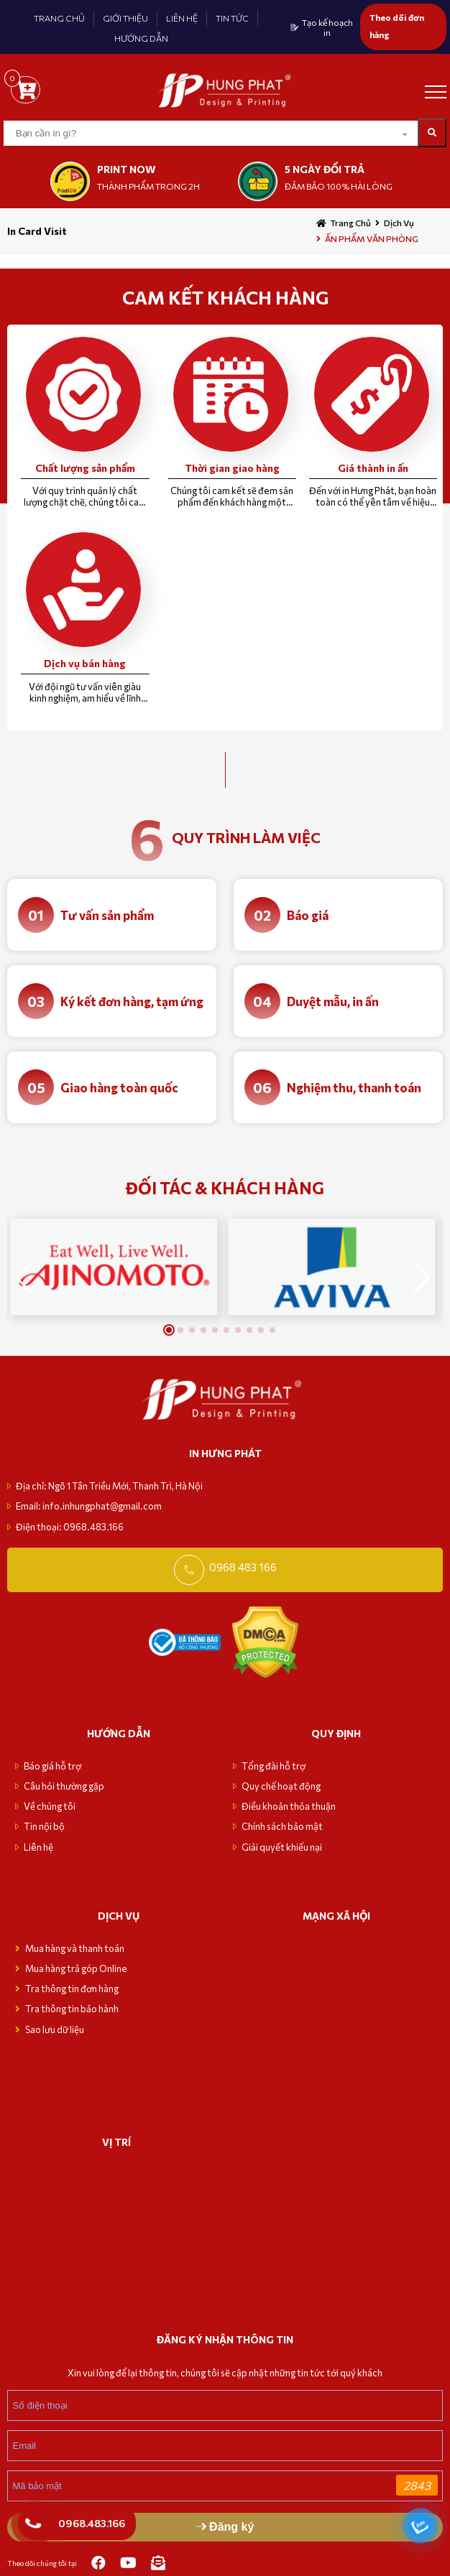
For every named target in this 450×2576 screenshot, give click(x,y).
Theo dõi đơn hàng (396, 25)
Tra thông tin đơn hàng (72, 1988)
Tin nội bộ (44, 1826)
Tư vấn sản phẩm (107, 915)
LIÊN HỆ (182, 18)
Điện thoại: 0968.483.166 (70, 1527)
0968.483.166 (91, 2522)
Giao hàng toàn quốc (119, 1087)
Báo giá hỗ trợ (52, 1766)
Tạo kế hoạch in (327, 27)
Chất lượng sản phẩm (85, 468)
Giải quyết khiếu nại (282, 1847)
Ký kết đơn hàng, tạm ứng (131, 1001)
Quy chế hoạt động (281, 1786)
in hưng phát (225, 1453)
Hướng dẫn (118, 1733)
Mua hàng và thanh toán (75, 1948)
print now (126, 169)
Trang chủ (351, 223)
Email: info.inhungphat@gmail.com (89, 1506)
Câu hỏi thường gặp (64, 1786)
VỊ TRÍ (116, 2142)
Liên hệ (38, 1847)
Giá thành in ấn (373, 468)
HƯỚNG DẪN (141, 38)
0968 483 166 (243, 1567)
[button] (421, 1278)
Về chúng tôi (49, 1806)
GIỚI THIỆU (125, 18)
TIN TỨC (232, 18)
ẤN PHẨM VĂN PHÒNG (371, 238)
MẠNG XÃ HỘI (336, 1916)
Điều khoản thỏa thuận (289, 1806)
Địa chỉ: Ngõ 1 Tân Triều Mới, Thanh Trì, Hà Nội (109, 1486)
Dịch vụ (399, 223)
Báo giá (308, 915)
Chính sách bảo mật (282, 1826)
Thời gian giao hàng (232, 468)
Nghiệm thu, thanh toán (354, 1087)
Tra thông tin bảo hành (72, 2008)
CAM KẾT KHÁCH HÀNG (225, 297)
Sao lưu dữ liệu (54, 2029)
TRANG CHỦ (59, 18)
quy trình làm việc (246, 837)
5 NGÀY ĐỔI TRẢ (324, 169)
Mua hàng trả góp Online (76, 1968)
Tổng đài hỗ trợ (274, 1766)
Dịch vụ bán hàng (85, 663)
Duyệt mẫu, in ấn (333, 1001)
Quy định (336, 1733)
